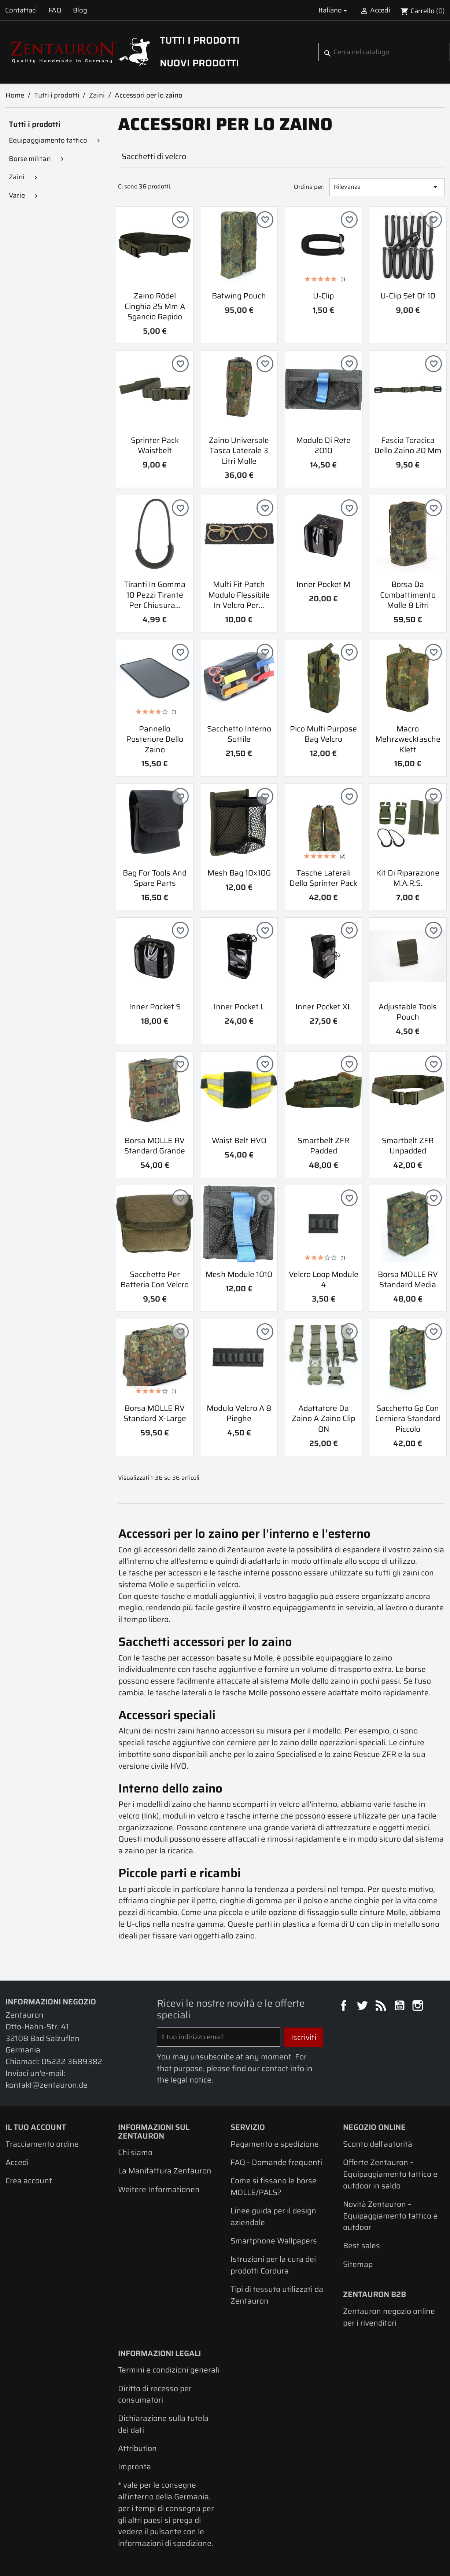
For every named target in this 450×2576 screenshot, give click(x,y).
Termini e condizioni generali (168, 2370)
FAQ (54, 10)
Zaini (17, 177)
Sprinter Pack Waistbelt (155, 445)
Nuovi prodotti (199, 63)
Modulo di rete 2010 (323, 445)
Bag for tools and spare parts (155, 878)
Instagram (418, 2006)
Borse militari (30, 158)
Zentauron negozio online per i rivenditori (389, 2317)
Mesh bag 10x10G (239, 873)
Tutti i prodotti (200, 40)
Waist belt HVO (239, 1140)
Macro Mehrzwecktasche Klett (407, 739)
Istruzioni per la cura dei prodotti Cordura (273, 2265)
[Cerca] (384, 52)
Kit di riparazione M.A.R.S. (407, 878)
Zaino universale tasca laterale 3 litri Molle (239, 450)
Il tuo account (35, 2127)
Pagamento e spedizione (274, 2144)
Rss (381, 2006)
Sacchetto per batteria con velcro (155, 1279)
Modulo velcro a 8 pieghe (239, 1413)
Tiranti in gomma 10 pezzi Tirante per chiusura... (154, 594)
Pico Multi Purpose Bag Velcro (323, 734)
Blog (80, 10)
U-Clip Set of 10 (407, 296)
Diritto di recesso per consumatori (155, 2394)
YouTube (400, 2006)
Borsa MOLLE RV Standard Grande (154, 1145)
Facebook (344, 2006)
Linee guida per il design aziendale (273, 2216)
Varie (17, 195)
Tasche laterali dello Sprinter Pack (323, 878)
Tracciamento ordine (42, 2144)
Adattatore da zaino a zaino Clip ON (323, 1418)
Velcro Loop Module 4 (323, 1279)
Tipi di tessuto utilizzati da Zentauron (276, 2295)
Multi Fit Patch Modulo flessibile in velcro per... (239, 594)
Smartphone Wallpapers (273, 2241)
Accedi (17, 2162)
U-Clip (323, 296)
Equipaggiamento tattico (48, 140)
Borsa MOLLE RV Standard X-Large (154, 1413)
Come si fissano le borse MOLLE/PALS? (273, 2186)
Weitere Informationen (159, 2189)
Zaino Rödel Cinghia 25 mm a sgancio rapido (155, 306)
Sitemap (358, 2264)
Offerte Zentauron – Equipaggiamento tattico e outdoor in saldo (390, 2173)
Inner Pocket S (155, 1007)
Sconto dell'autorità (377, 2144)
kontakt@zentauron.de (46, 2085)
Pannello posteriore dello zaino (154, 739)
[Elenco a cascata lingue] (334, 10)
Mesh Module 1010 (239, 1274)
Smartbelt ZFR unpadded (408, 1145)
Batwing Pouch (239, 296)
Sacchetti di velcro (154, 156)
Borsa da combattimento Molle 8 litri (408, 594)
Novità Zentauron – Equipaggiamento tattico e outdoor (390, 2215)
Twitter (363, 2006)
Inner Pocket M (323, 584)
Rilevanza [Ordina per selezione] (387, 186)
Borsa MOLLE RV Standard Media (408, 1279)
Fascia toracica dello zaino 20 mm (408, 445)
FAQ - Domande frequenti (276, 2162)
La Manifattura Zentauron (164, 2171)
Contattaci (21, 10)
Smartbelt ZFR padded (323, 1145)
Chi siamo (135, 2152)
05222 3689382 (71, 2061)
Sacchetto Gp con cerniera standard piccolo (407, 1418)
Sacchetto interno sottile (239, 734)
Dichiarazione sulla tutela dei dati (163, 2424)
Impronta (134, 2467)
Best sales (361, 2245)
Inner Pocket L (239, 1007)
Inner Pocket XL (323, 1007)
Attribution (137, 2448)
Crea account (28, 2181)
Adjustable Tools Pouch (408, 1012)
